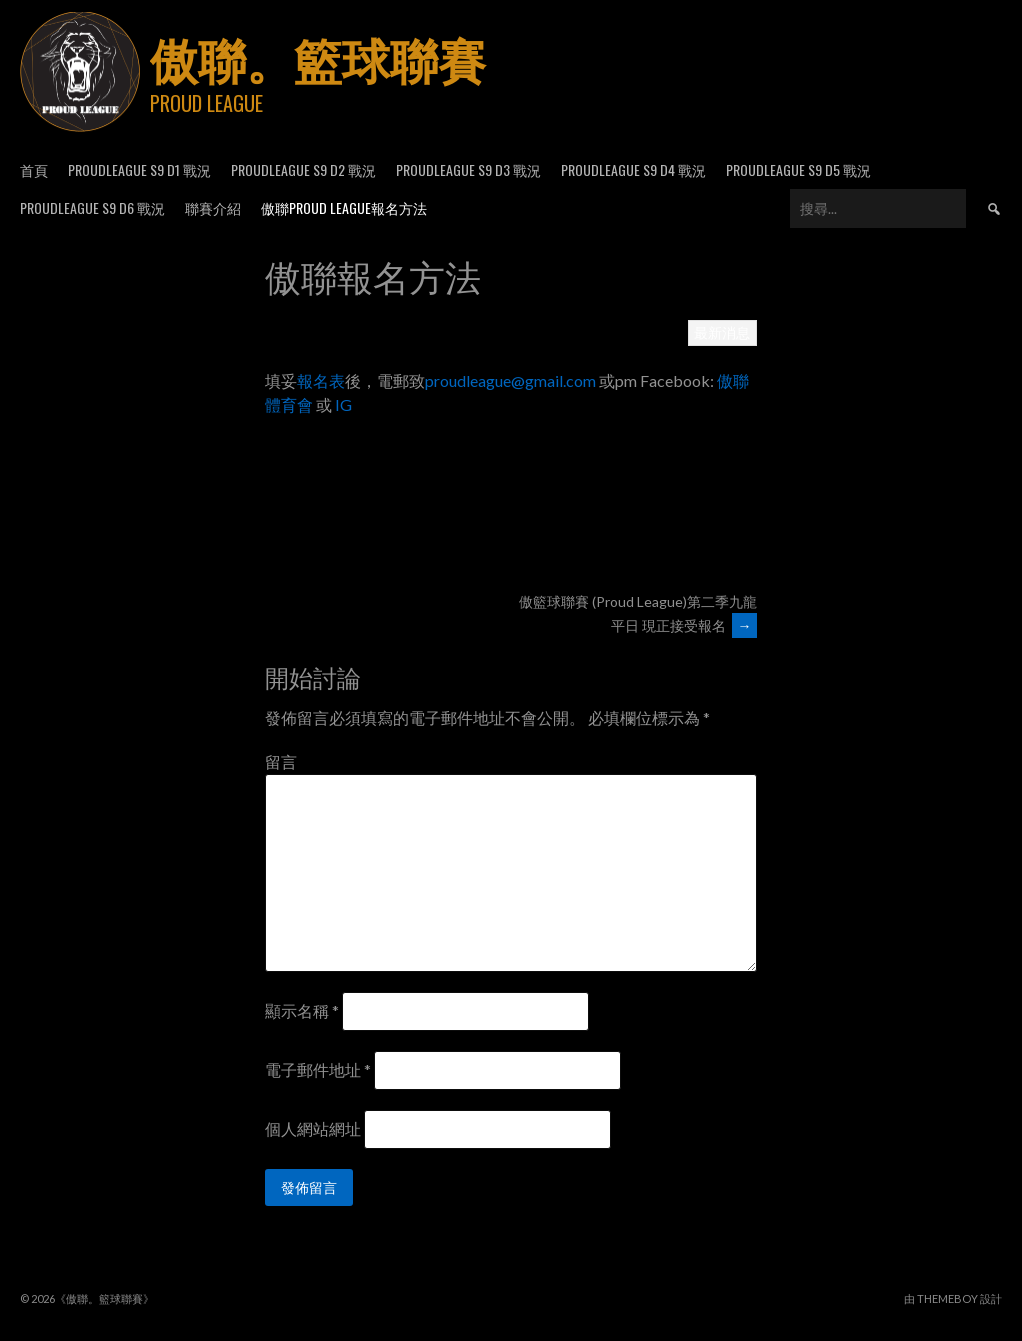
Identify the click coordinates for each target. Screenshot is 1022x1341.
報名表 (321, 380)
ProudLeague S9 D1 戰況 (139, 169)
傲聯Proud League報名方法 (344, 207)
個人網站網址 (313, 1128)
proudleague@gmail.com (510, 380)
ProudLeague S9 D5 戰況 (798, 169)
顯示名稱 (302, 1010)
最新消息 (722, 332)
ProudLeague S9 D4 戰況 (633, 169)
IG (342, 404)
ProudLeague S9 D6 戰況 (92, 207)
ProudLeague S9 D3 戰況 (468, 169)
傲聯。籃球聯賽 (318, 57)
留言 (281, 761)
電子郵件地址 (318, 1069)
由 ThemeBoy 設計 (953, 1298)
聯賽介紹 (213, 207)
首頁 (34, 169)
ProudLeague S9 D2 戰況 (303, 169)
